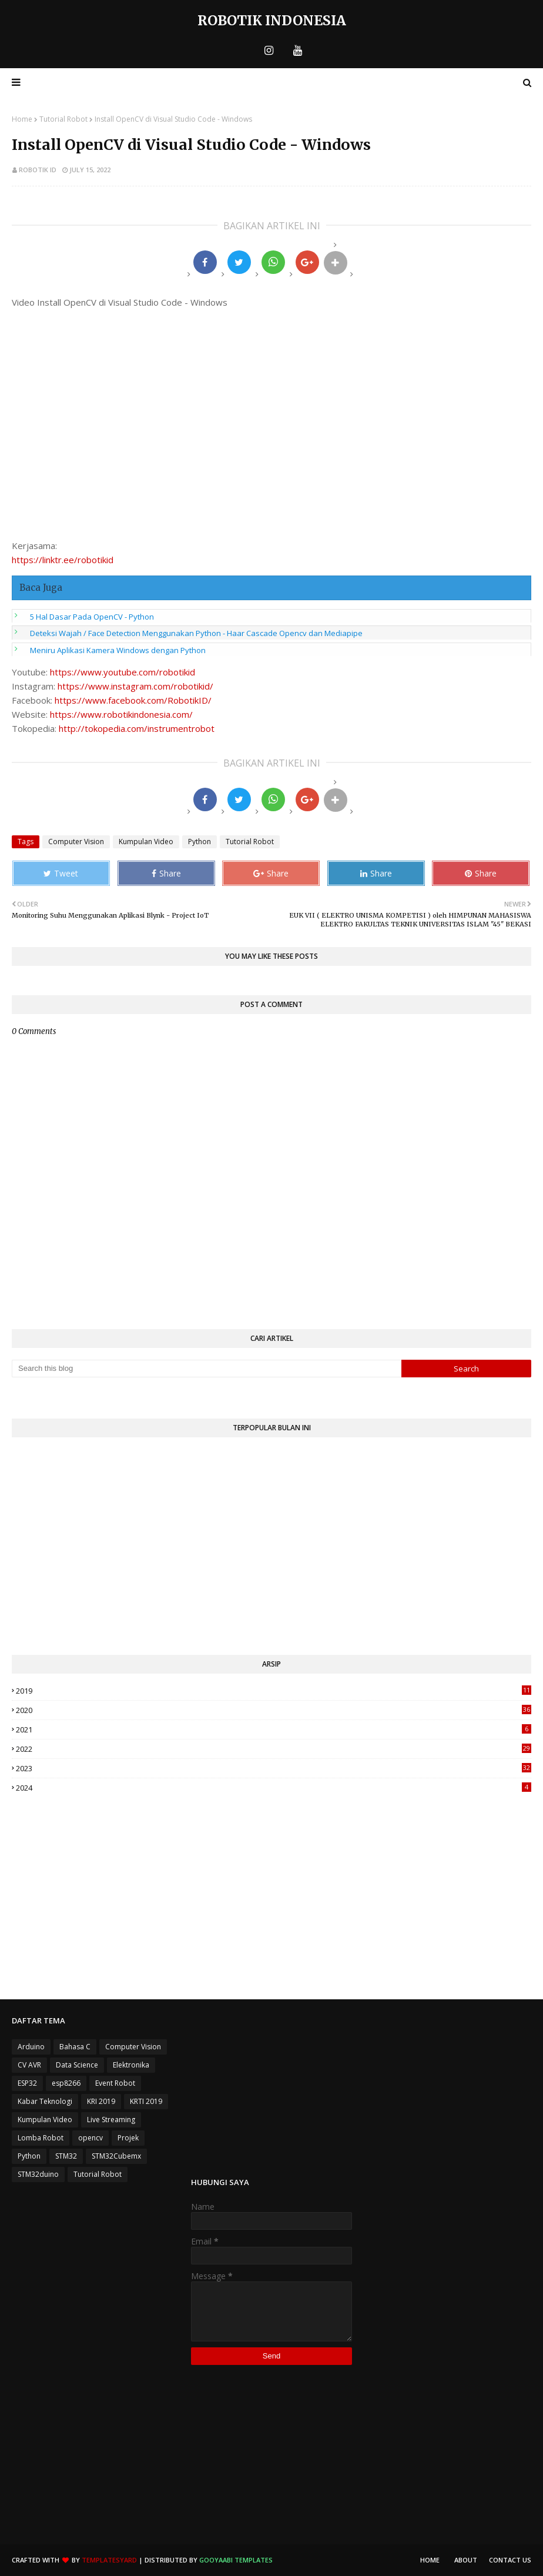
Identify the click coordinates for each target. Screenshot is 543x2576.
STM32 (66, 2156)
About (465, 2559)
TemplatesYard (109, 2559)
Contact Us (510, 2559)
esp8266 (66, 2083)
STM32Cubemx (116, 2156)
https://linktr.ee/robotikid (62, 560)
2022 (273, 1749)
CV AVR (29, 2065)
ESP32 (27, 2083)
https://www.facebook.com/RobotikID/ (133, 700)
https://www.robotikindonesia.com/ (121, 714)
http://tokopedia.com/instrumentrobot (136, 728)
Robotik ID (37, 169)
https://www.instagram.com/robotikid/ (135, 686)
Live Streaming (111, 2120)
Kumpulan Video (146, 842)
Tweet (60, 873)
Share (166, 873)
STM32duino (38, 2174)
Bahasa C (74, 2047)
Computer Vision (76, 842)
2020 (273, 1710)
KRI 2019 (101, 2101)
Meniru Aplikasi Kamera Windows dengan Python (118, 650)
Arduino (31, 2047)
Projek (128, 2138)
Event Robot (115, 2083)
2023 (273, 1768)
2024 (273, 1787)
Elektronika (131, 2065)
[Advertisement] (271, 1552)
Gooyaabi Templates (236, 2559)
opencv (90, 2138)
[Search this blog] (206, 1368)
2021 (273, 1729)
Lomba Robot (40, 2138)
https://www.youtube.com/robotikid (122, 672)
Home (22, 119)
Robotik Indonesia (271, 20)
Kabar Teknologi (45, 2101)
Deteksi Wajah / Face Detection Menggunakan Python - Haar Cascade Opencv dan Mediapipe (196, 633)
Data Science (77, 2065)
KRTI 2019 (146, 2101)
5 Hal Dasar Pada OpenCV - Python (92, 616)
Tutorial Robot (63, 119)
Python (199, 842)
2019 (273, 1690)
